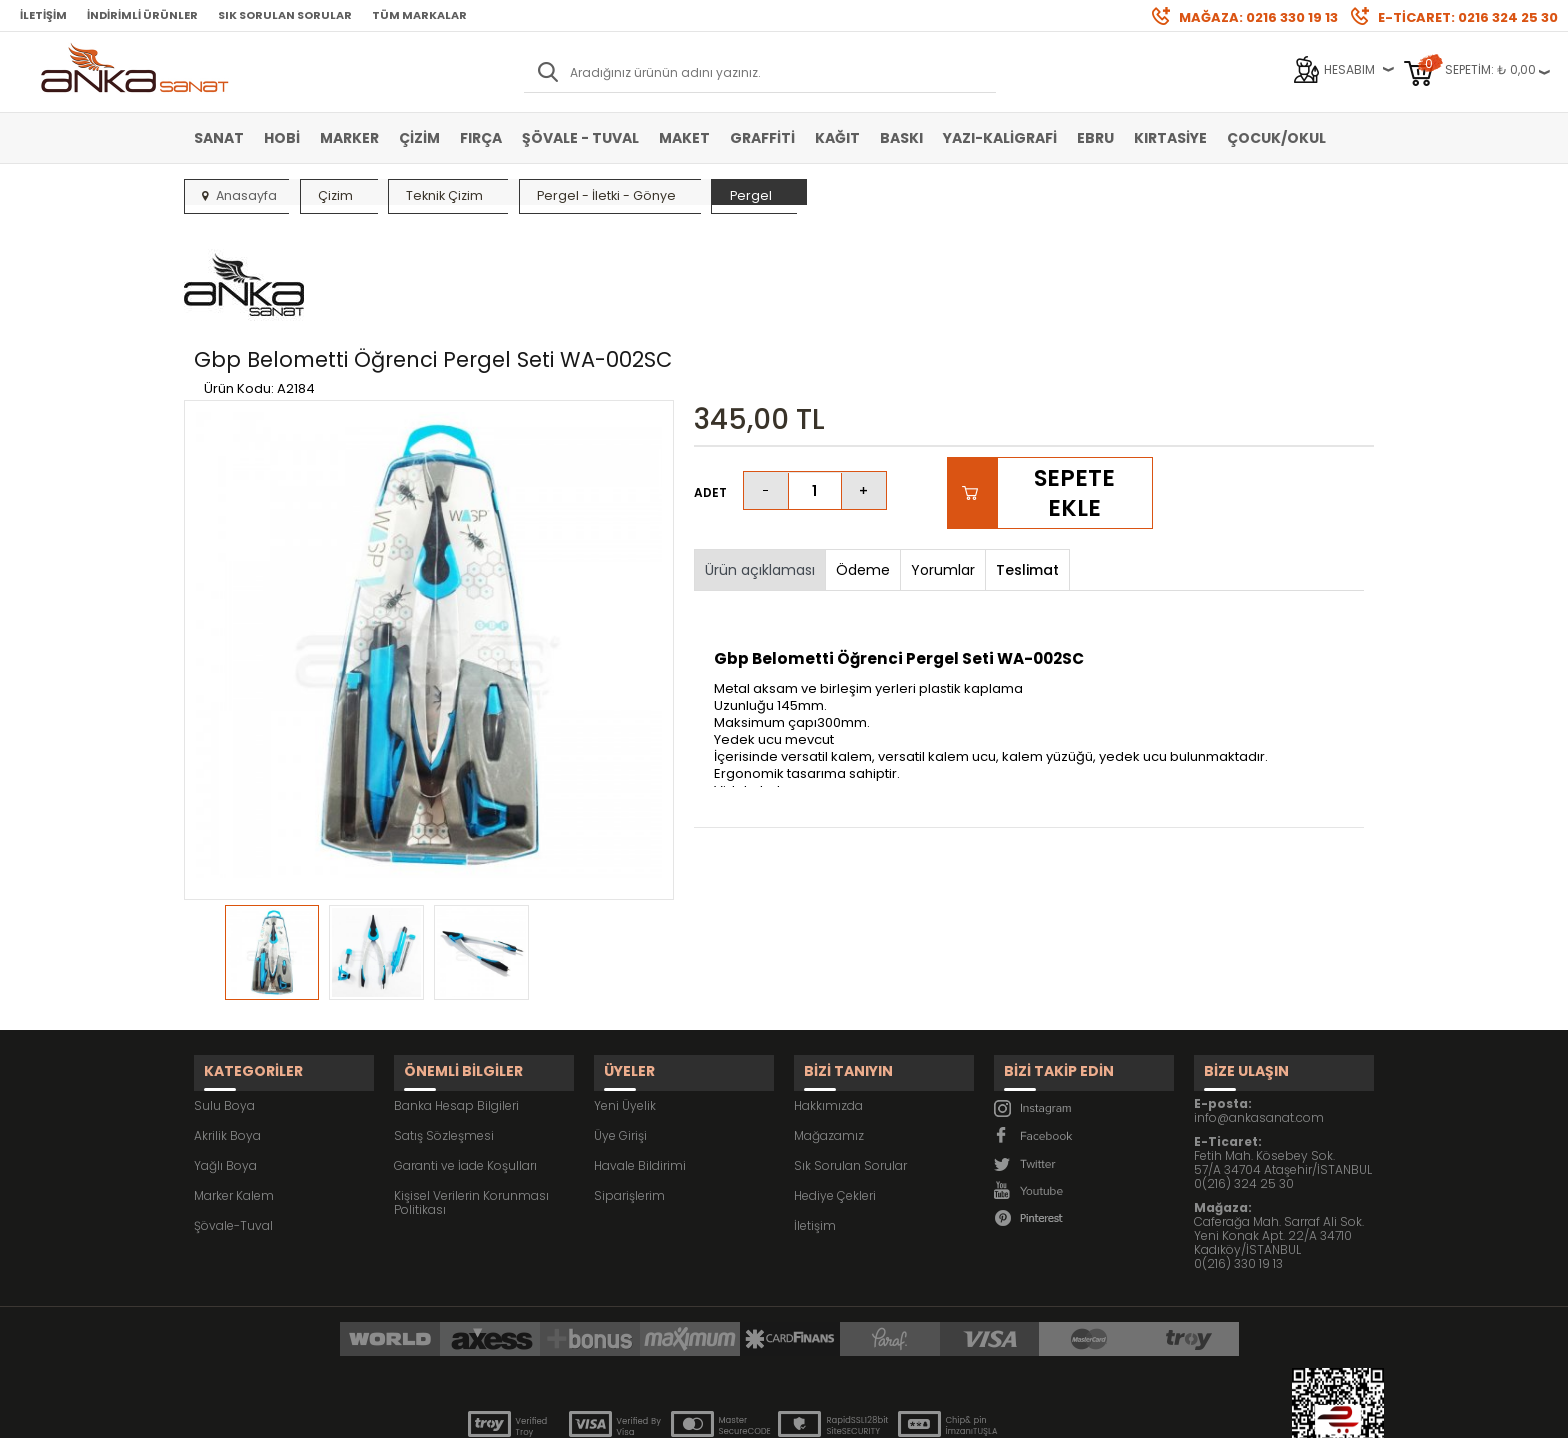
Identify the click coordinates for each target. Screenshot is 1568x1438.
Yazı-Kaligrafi (1000, 138)
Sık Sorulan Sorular (285, 15)
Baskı (901, 138)
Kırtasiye (1170, 138)
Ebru (1095, 138)
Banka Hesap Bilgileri (456, 998)
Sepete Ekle (1074, 399)
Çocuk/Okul (1276, 138)
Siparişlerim (629, 1088)
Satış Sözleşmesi (444, 1028)
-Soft (673, 1412)
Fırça (481, 138)
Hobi (282, 138)
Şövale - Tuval (580, 138)
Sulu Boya (224, 998)
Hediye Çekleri (835, 1088)
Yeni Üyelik (625, 998)
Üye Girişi (620, 1028)
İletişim (43, 15)
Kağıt (837, 138)
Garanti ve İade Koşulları (465, 1058)
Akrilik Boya (227, 1028)
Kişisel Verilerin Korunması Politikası (471, 1095)
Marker (349, 138)
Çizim (419, 138)
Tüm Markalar (419, 15)
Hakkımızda (828, 998)
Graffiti (762, 138)
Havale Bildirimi (640, 1058)
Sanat (219, 138)
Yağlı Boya (225, 1058)
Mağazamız (829, 1028)
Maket (684, 138)
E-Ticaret (724, 1412)
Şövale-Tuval (233, 1118)
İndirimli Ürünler (142, 15)
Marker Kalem (234, 1088)
